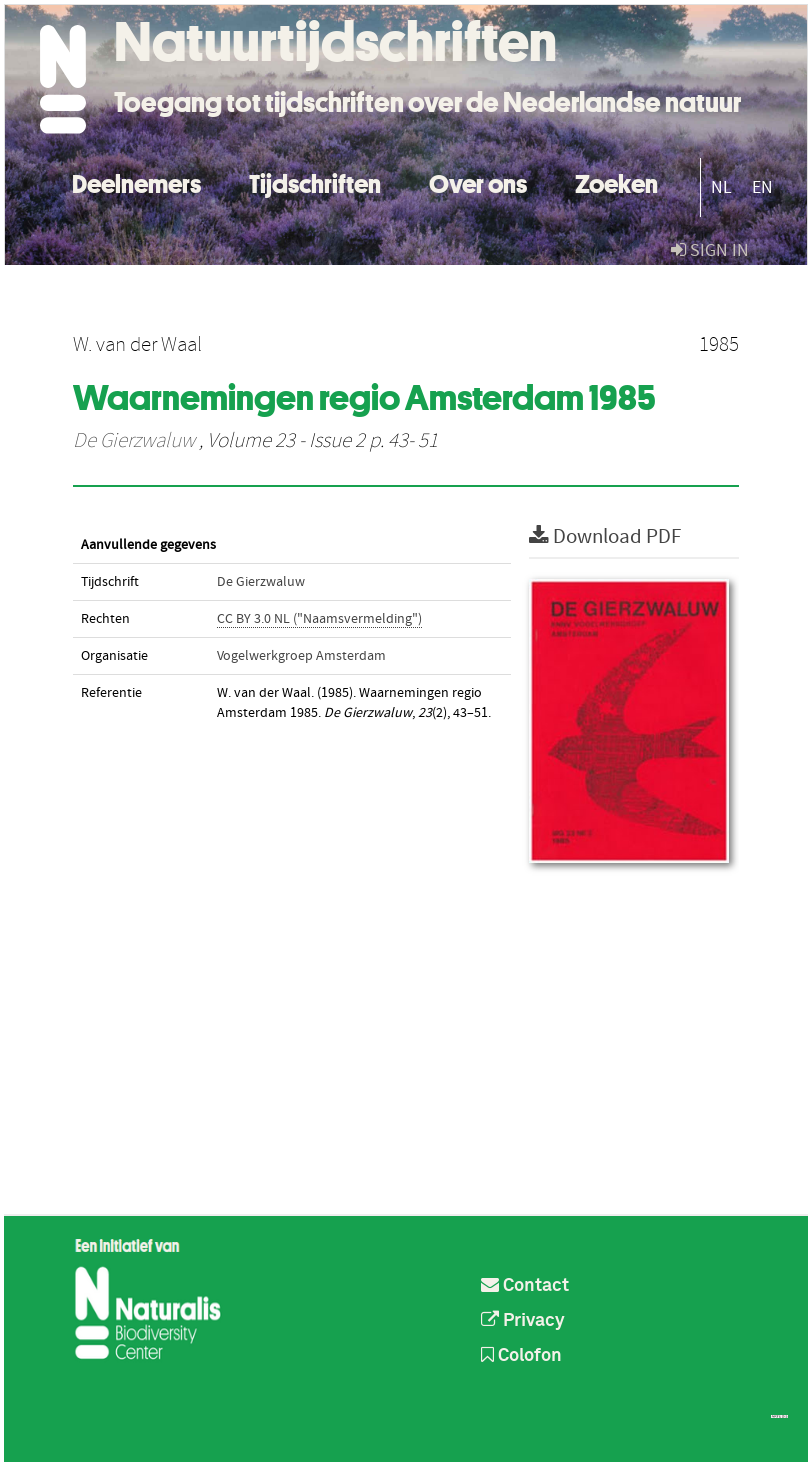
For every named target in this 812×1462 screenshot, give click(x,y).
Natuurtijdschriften (335, 42)
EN (762, 187)
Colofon (521, 1356)
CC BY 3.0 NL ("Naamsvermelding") (319, 619)
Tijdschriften (315, 181)
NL (721, 187)
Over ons (478, 181)
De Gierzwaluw (134, 441)
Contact (525, 1286)
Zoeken (616, 181)
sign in (710, 250)
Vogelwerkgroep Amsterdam (301, 656)
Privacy (523, 1321)
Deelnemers (136, 181)
